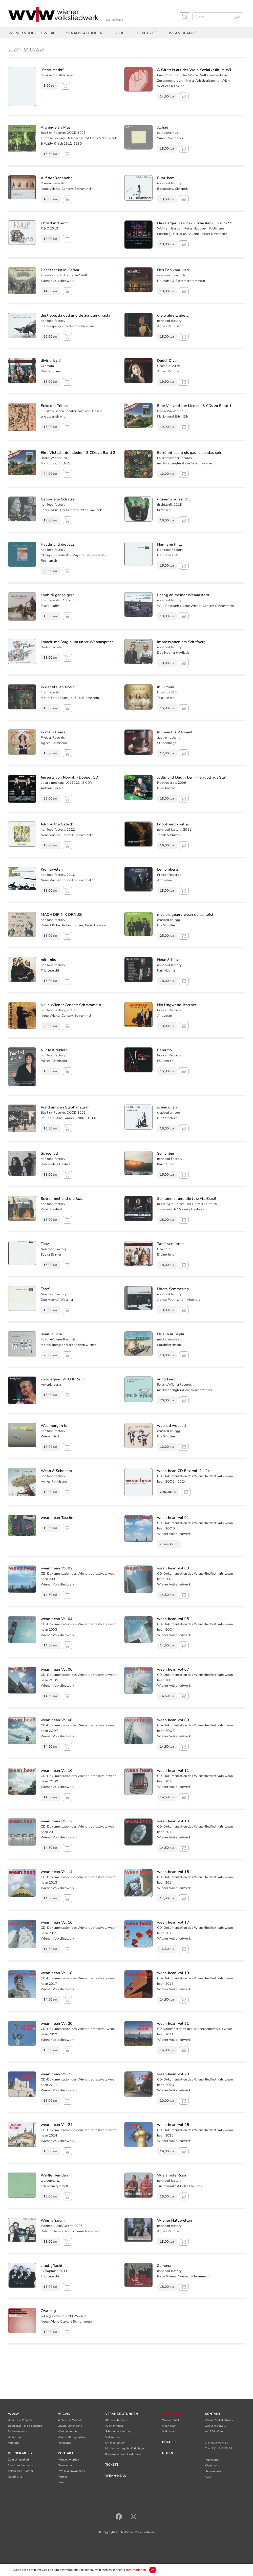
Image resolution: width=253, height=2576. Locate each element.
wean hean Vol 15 (173, 1871)
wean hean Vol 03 (173, 1568)
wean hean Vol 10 (56, 1770)
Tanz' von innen (171, 1243)
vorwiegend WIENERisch (63, 1379)
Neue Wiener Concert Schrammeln (71, 1004)
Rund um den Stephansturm (65, 1107)
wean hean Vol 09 (173, 1719)
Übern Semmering (173, 1288)
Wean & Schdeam (56, 1470)
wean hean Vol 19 (173, 1972)
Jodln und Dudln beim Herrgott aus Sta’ (191, 777)
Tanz (45, 1243)
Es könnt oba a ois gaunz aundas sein (190, 452)
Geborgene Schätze (58, 499)
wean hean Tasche (57, 1517)
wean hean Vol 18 (56, 1972)
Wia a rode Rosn (171, 2175)
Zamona (164, 2265)
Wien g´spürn (53, 2220)
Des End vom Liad (173, 269)
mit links (48, 959)
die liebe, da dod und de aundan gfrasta (75, 315)
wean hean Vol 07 (173, 1669)
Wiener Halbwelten (174, 2220)
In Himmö (165, 687)
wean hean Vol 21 (173, 2023)
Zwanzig (48, 2310)
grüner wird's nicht (173, 499)
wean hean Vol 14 (56, 1871)
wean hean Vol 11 (173, 1770)
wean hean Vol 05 (173, 1618)
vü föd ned (166, 1379)
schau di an (167, 1107)
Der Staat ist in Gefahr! (61, 269)
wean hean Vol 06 (56, 1669)
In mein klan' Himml (174, 732)
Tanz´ (45, 1288)
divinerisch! (51, 360)
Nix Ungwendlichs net (176, 1004)
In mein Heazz (53, 732)
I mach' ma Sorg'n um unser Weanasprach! (78, 641)
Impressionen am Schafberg (181, 641)
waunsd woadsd (171, 1425)
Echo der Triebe (54, 405)
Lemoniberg (167, 869)
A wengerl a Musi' (56, 127)
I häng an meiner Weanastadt (183, 594)
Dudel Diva (166, 360)
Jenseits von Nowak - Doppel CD (69, 777)
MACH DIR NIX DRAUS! (61, 914)
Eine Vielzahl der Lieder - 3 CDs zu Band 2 (78, 452)
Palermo (164, 1050)
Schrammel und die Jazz (62, 1198)
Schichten (165, 1153)
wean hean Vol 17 (173, 1922)
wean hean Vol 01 (173, 1517)
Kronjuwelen (52, 869)
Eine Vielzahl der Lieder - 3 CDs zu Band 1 (194, 405)
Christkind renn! (55, 223)
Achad (163, 127)
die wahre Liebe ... (173, 315)
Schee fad (49, 1153)
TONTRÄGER (33, 49)
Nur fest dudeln (54, 1050)
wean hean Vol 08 (56, 1719)
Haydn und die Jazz (58, 544)
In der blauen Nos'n (58, 687)
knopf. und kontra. (173, 824)
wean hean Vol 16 (56, 1922)
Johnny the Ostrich (57, 824)
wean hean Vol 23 (173, 2074)
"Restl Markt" (52, 69)
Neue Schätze (169, 959)
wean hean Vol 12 (56, 1821)
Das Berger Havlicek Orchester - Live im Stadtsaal (200, 223)
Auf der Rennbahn (57, 177)
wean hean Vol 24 (56, 2124)
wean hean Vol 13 (173, 1821)
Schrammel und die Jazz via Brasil (186, 1198)
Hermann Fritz (169, 544)
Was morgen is (54, 1425)
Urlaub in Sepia (170, 1334)
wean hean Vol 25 (173, 2124)
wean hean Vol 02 (56, 1568)
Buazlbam (165, 177)
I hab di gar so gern (58, 594)
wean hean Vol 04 (56, 1618)
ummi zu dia (51, 1334)
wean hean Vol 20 (56, 2023)
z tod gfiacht (52, 2265)
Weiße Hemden (54, 2175)
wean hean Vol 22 (56, 2074)
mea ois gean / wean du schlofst (185, 914)
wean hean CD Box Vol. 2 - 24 (183, 1470)
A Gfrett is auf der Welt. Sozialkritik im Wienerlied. (201, 69)
